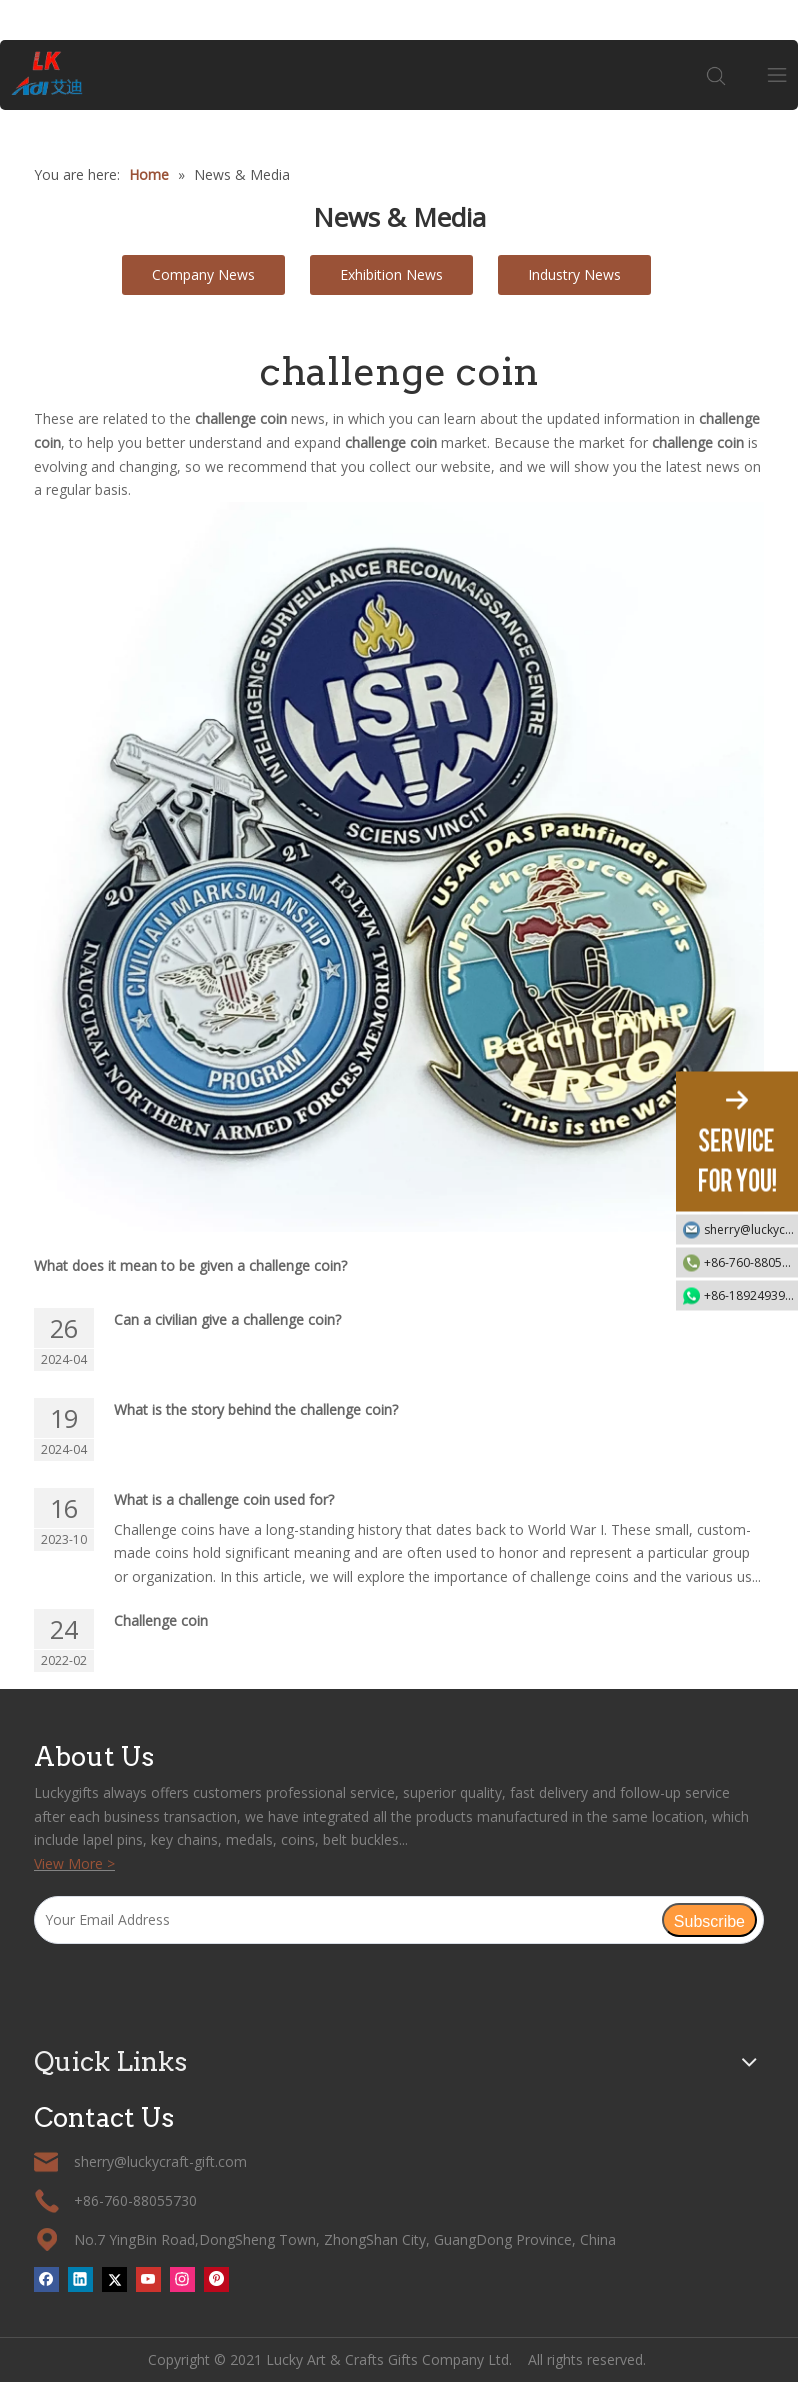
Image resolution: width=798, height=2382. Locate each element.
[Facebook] (46, 2279)
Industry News (574, 274)
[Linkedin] (80, 2279)
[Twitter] (114, 2279)
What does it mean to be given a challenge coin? (190, 1265)
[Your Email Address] (347, 1920)
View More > (74, 1863)
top (756, 2296)
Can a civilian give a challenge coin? (227, 1319)
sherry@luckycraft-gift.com (751, 1229)
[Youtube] (148, 2279)
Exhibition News (391, 274)
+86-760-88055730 (751, 1262)
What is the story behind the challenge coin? (256, 1409)
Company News (203, 274)
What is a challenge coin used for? (224, 1499)
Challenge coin (161, 1620)
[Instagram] (182, 2279)
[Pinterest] (216, 2279)
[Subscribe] (709, 1920)
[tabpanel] (399, 110)
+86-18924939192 (751, 1295)
